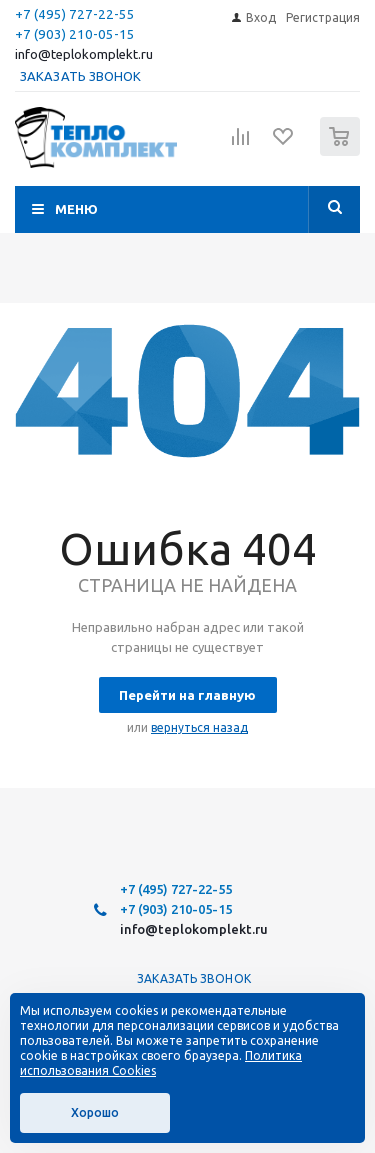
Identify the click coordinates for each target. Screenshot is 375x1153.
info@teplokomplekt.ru (84, 54)
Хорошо (95, 1112)
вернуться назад (199, 727)
